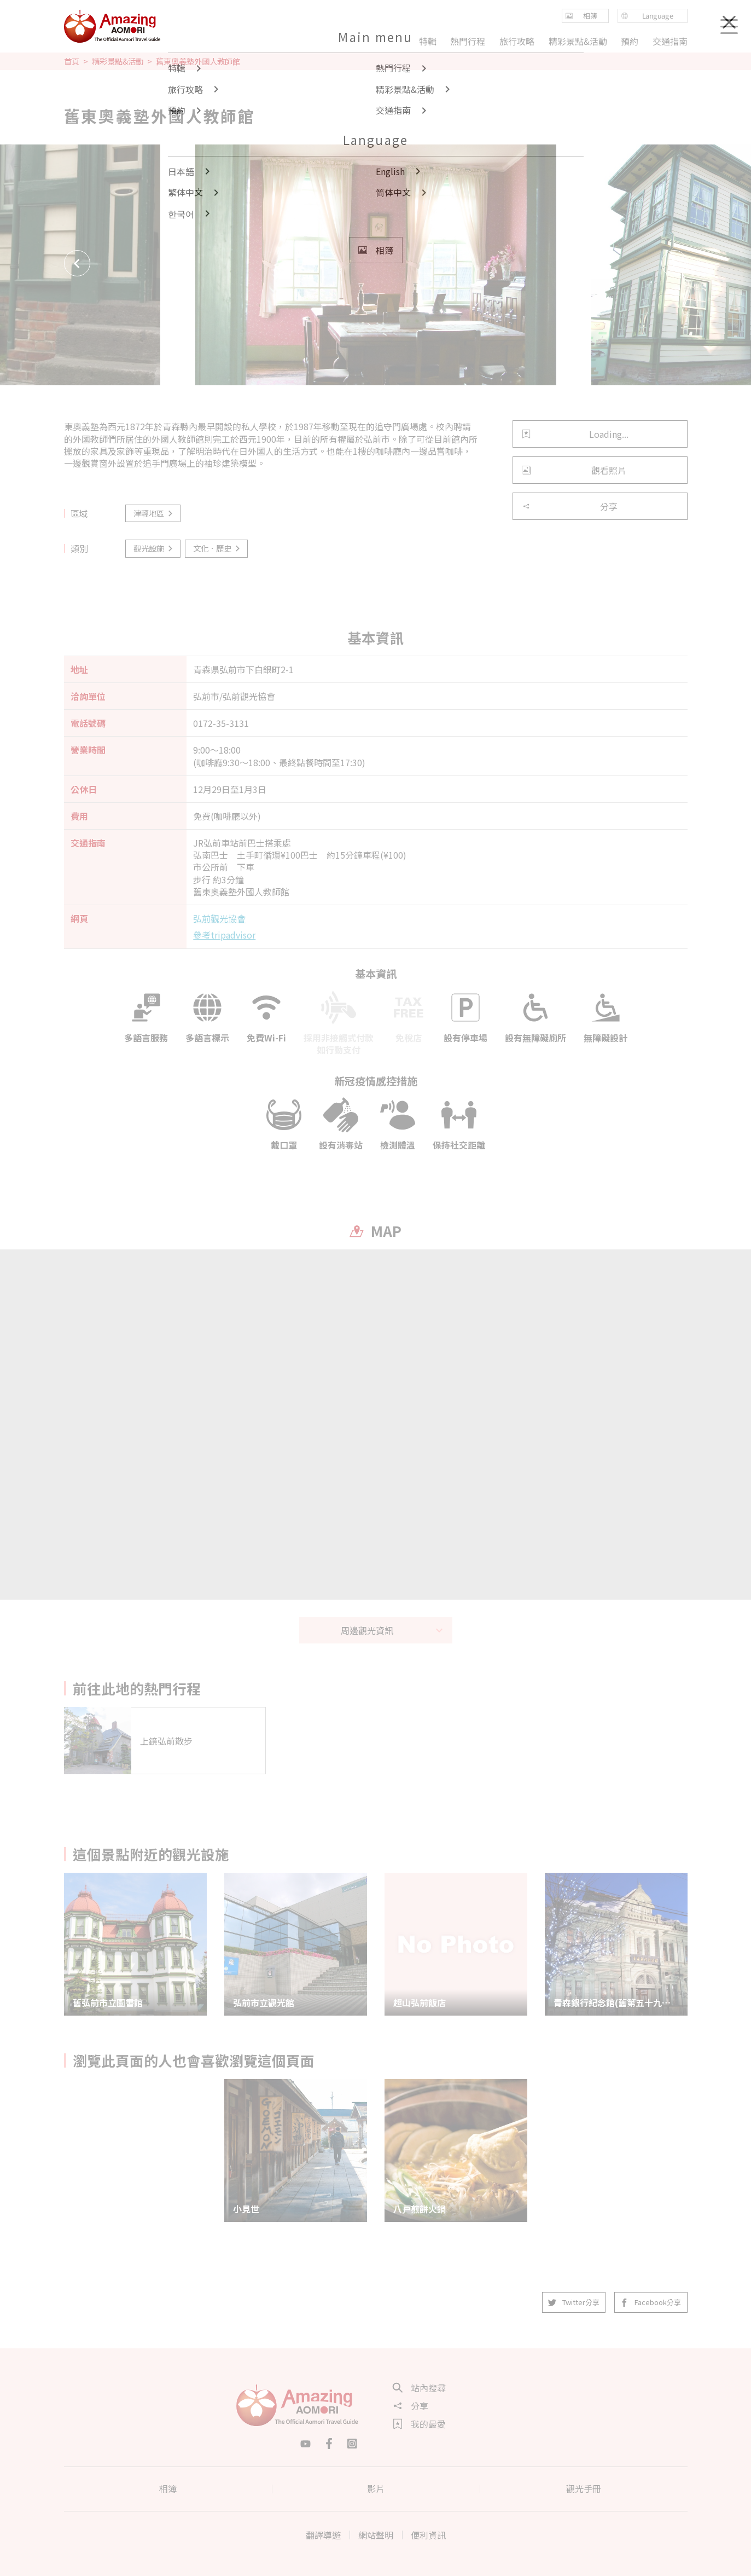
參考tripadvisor (224, 935)
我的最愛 (419, 2423)
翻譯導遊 (323, 2535)
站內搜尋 (419, 2387)
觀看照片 (574, 470)
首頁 (71, 61)
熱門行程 (467, 41)
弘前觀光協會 (219, 918)
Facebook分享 (651, 2302)
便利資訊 (428, 2535)
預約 (629, 41)
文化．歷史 (217, 548)
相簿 (168, 2488)
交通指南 (669, 41)
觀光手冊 (583, 2488)
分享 (570, 506)
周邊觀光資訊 (392, 1630)
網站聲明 (375, 2535)
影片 (376, 2488)
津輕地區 (153, 513)
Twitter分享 (574, 2302)
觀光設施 (153, 548)
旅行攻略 (516, 41)
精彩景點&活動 (117, 61)
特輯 (427, 41)
